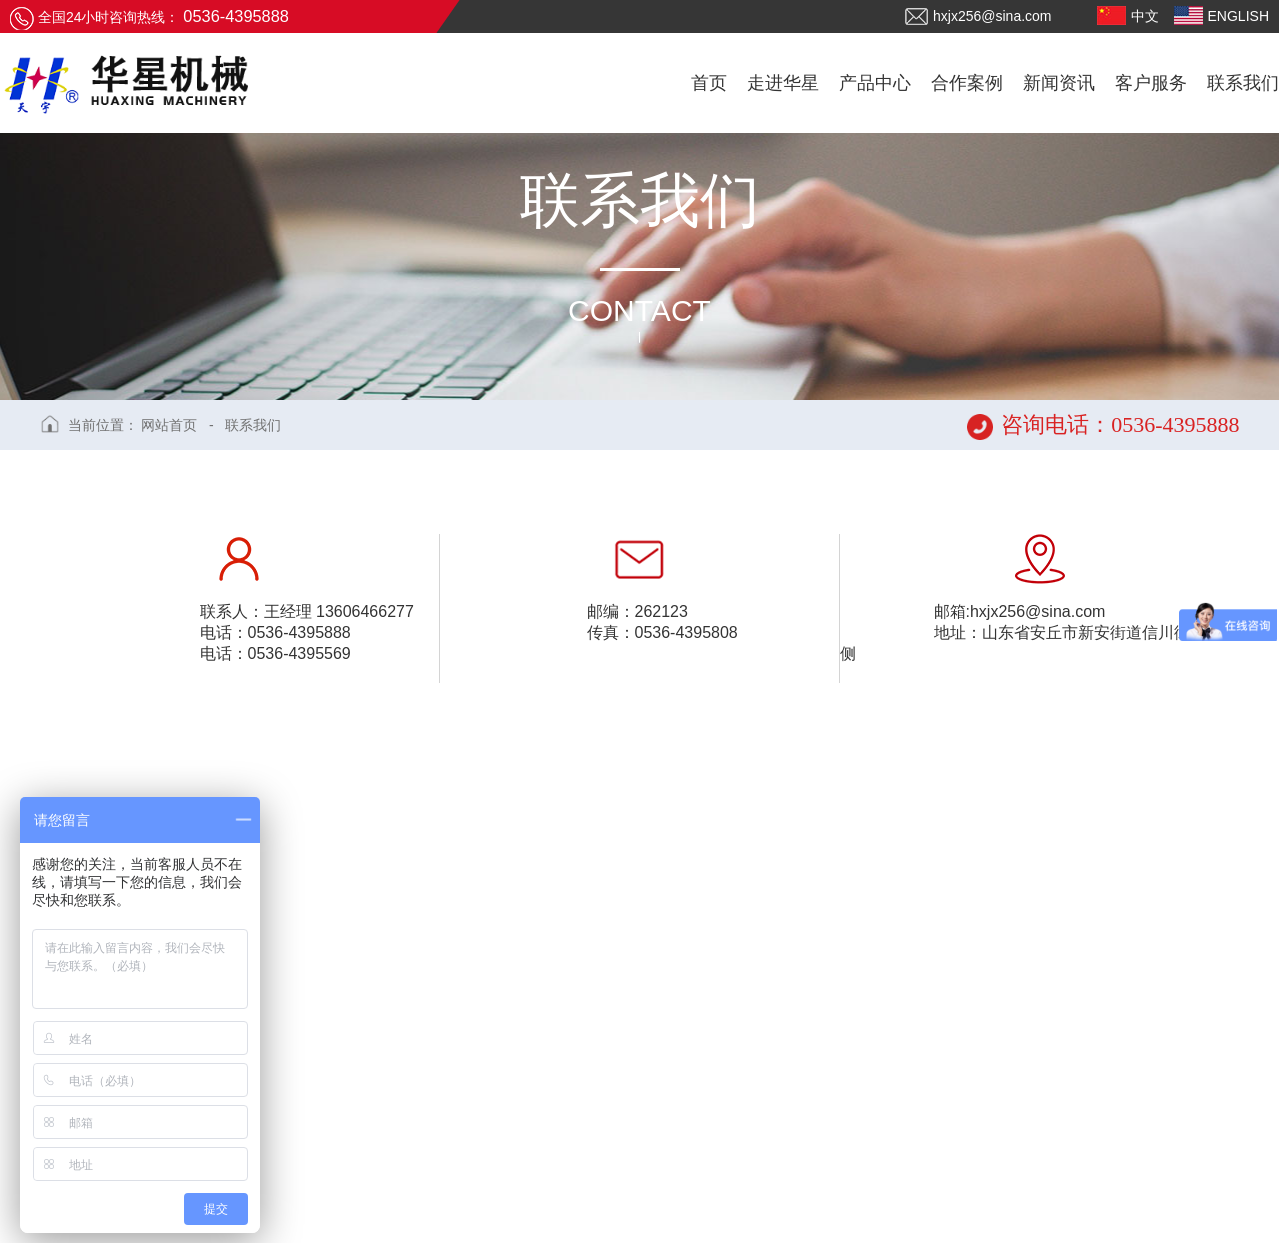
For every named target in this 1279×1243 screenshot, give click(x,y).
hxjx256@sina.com (978, 16)
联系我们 (253, 425)
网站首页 (169, 425)
